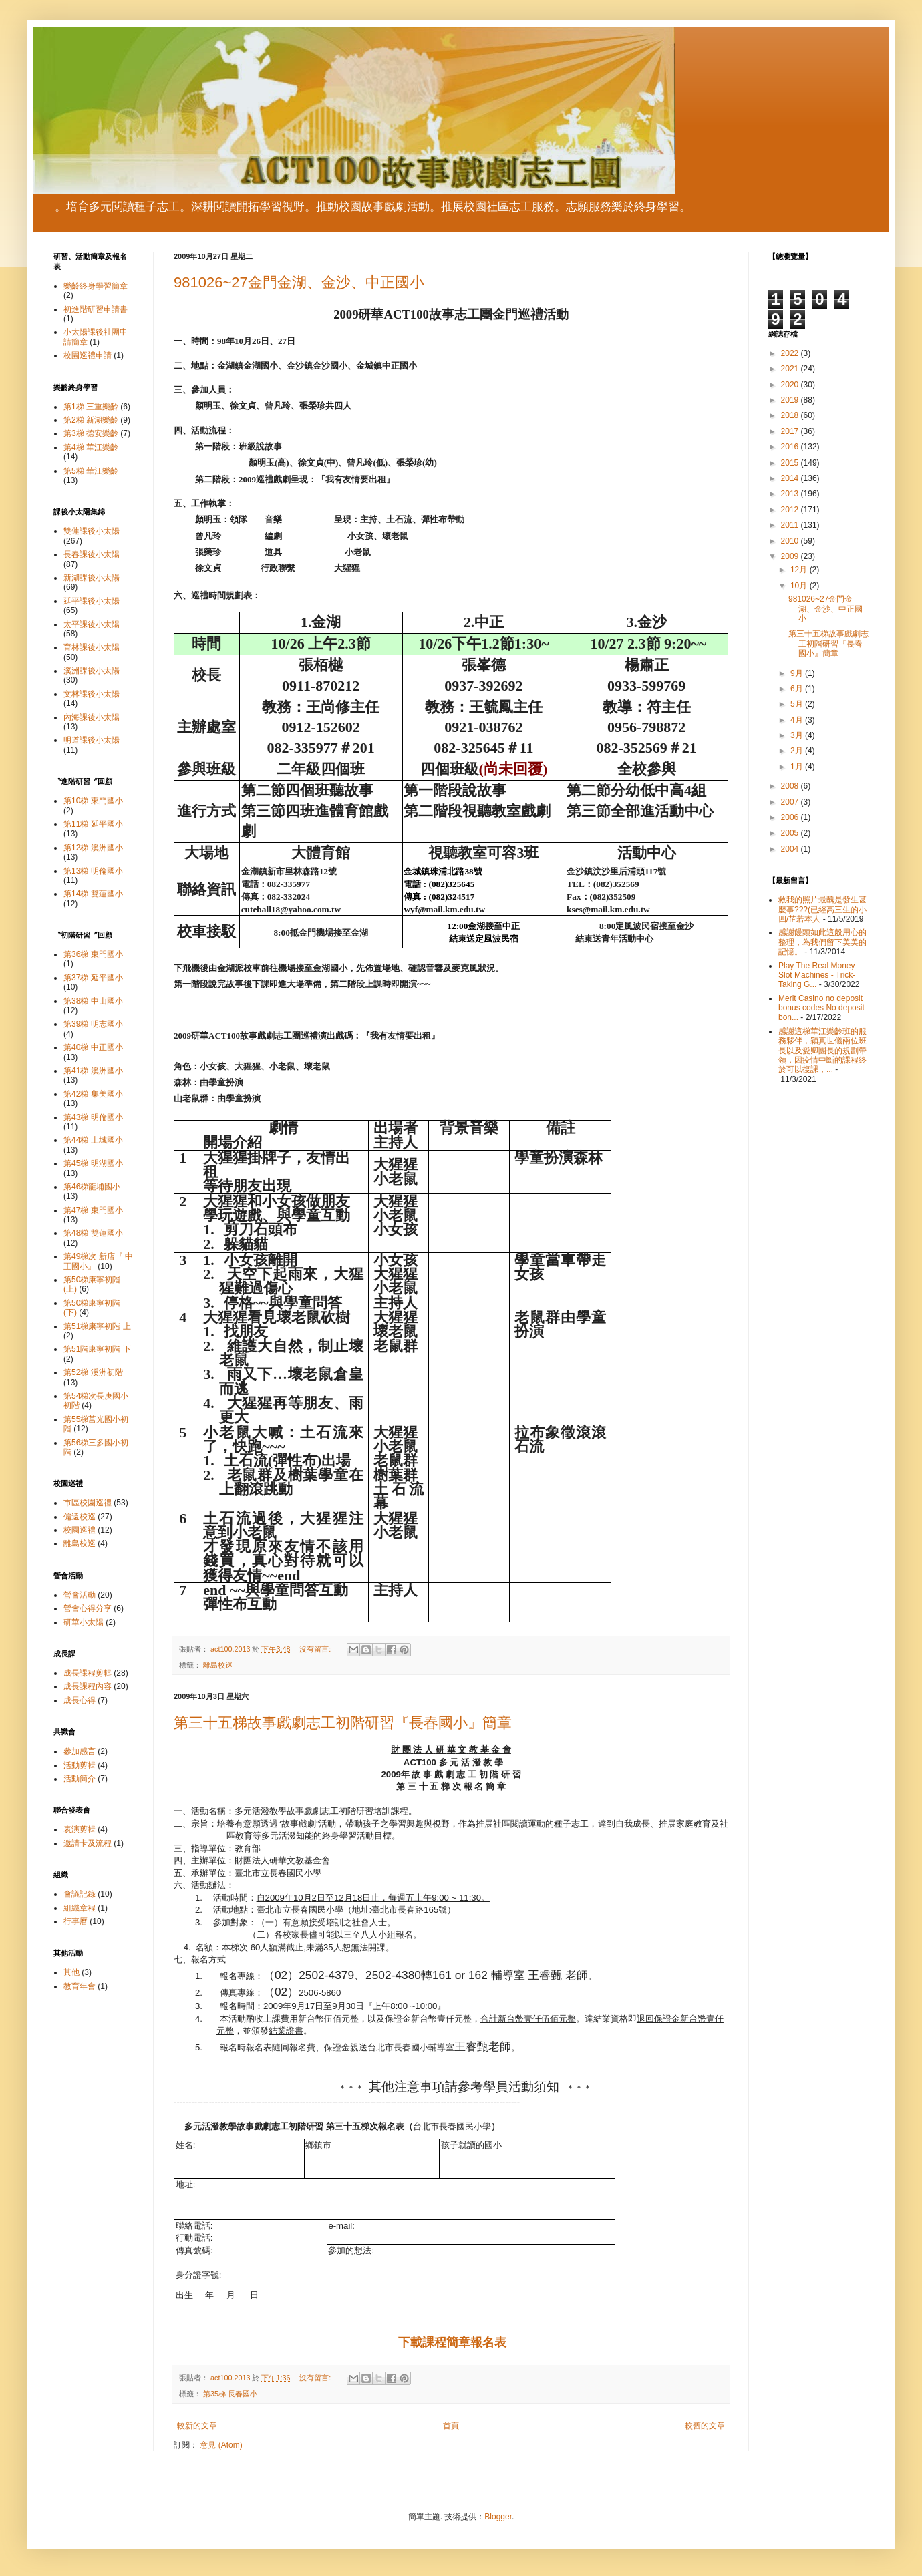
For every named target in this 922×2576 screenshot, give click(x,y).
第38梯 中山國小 (93, 1001)
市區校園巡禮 (87, 1502)
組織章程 (79, 1908)
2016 (791, 446)
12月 (800, 569)
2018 (791, 415)
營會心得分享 (87, 1608)
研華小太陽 (83, 1622)
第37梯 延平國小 (93, 977)
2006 (791, 817)
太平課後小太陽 (91, 624)
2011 (791, 525)
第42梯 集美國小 (93, 1094)
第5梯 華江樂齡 (90, 471)
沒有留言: (316, 1649)
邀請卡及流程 (87, 1843)
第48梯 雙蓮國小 (93, 1233)
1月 (797, 766)
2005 (791, 833)
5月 (797, 704)
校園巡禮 (79, 1530)
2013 (791, 493)
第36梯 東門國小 (93, 954)
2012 (791, 509)
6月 (797, 688)
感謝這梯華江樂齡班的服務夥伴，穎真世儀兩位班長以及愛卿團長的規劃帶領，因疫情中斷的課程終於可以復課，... (822, 1051)
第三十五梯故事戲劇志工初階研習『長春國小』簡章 (343, 1722)
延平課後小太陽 (91, 601)
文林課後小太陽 (91, 694)
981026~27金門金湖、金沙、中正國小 (299, 282)
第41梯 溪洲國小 (93, 1070)
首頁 (451, 2425)
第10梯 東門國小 (93, 800)
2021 (791, 368)
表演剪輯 (79, 1829)
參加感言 (79, 1751)
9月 (797, 673)
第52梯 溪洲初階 (93, 1372)
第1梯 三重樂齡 (90, 406)
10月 (800, 585)
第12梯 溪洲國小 (93, 847)
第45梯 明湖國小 (93, 1163)
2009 (791, 556)
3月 (797, 735)
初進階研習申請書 (95, 309)
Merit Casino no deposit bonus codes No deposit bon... (821, 1008)
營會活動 (79, 1595)
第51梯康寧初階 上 (97, 1326)
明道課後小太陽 (91, 740)
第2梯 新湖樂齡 (90, 420)
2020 (791, 384)
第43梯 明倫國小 (93, 1117)
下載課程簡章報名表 (452, 2342)
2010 (791, 541)
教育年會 (79, 1986)
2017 (791, 431)
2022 (791, 353)
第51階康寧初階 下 (97, 1349)
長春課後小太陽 (91, 554)
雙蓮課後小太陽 (91, 531)
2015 (791, 463)
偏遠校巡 (79, 1516)
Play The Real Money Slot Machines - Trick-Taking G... (816, 975)
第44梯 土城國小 (93, 1140)
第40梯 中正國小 (93, 1047)
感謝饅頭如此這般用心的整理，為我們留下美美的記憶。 (822, 942)
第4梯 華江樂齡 (90, 447)
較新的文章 (197, 2425)
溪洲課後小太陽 (91, 670)
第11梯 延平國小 (93, 824)
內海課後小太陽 (91, 717)
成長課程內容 (87, 1686)
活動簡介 (79, 1778)
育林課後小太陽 (91, 647)
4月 (797, 720)
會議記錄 (79, 1894)
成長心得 (79, 1700)
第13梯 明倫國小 (93, 871)
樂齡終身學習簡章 (95, 286)
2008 (791, 786)
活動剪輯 (79, 1765)
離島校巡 (218, 1665)
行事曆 (75, 1921)
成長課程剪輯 (87, 1673)
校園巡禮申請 (87, 355)
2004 (791, 849)
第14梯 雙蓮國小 (93, 893)
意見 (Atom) (221, 2445)
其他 (71, 1972)
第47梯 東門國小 (93, 1210)
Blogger (498, 2516)
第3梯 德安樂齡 (90, 433)
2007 (791, 802)
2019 (791, 400)
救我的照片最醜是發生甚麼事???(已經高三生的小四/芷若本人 (822, 909)
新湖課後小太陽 (91, 577)
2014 (791, 478)
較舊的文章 (705, 2425)
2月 (797, 750)
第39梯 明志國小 (93, 1024)
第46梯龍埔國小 (91, 1186)
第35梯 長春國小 (230, 2394)
